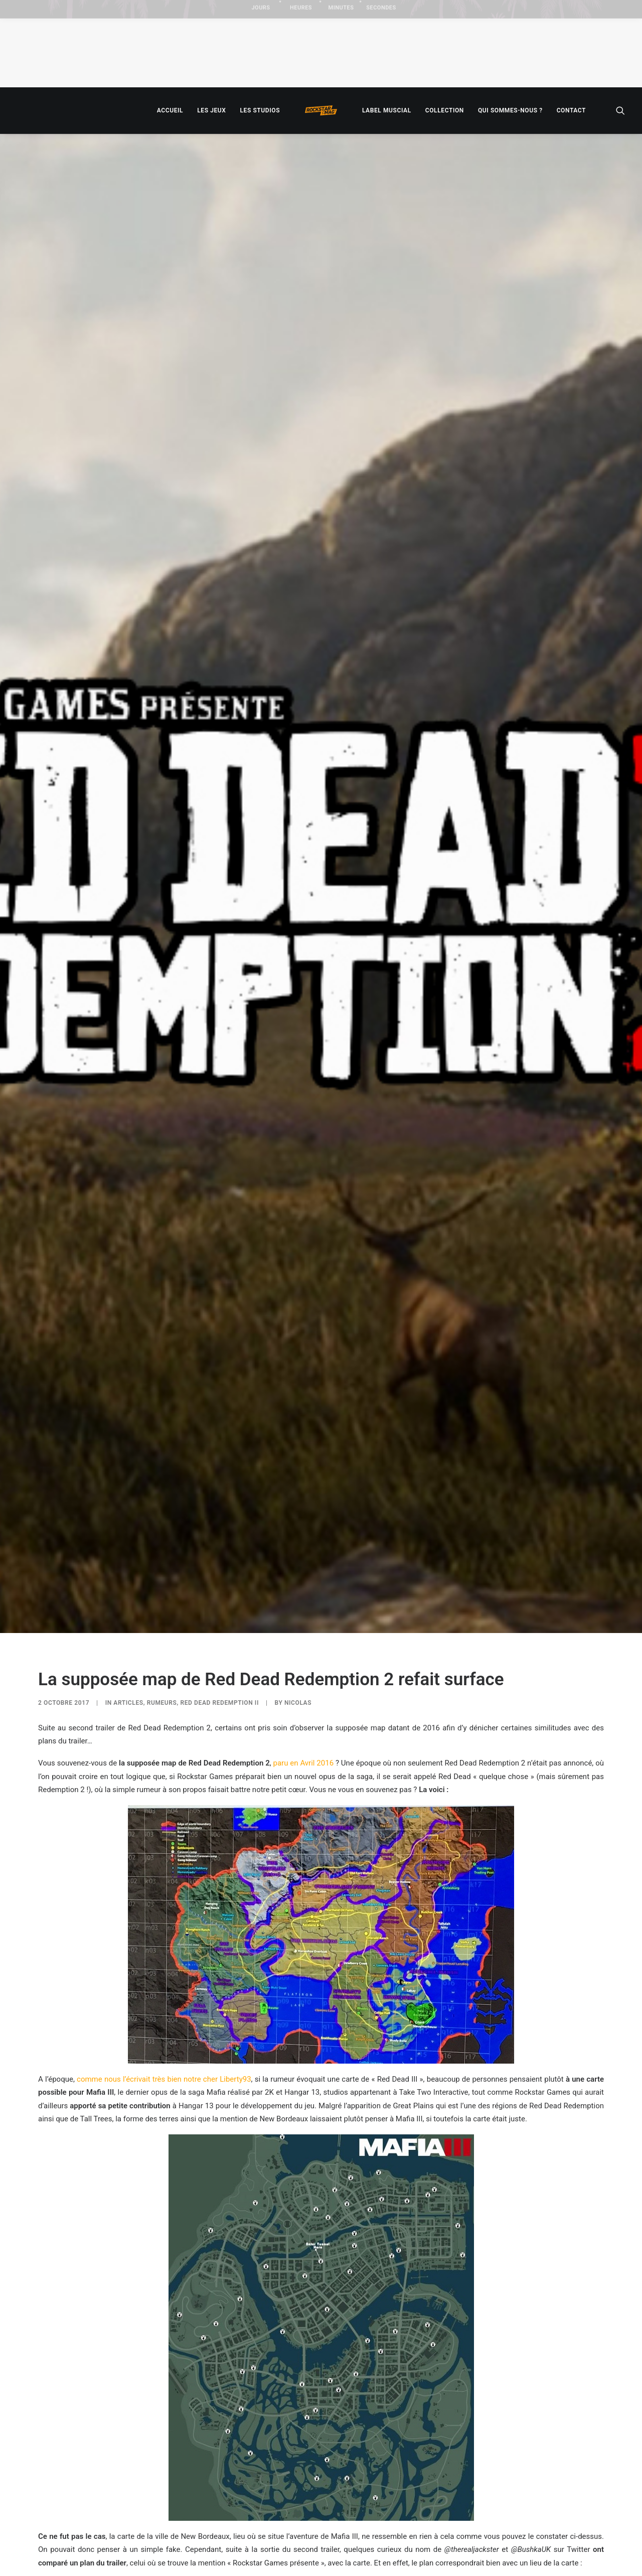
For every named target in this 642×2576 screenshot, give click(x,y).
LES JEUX (211, 110)
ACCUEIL (170, 110)
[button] (620, 110)
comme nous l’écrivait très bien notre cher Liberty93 (164, 1861)
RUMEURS (162, 1485)
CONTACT (571, 110)
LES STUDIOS (260, 110)
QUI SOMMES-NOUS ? (510, 110)
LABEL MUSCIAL (386, 110)
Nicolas (297, 1485)
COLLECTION (444, 110)
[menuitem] (170, 110)
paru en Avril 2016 (304, 1545)
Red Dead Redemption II (220, 1485)
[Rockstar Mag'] (321, 110)
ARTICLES (128, 1485)
